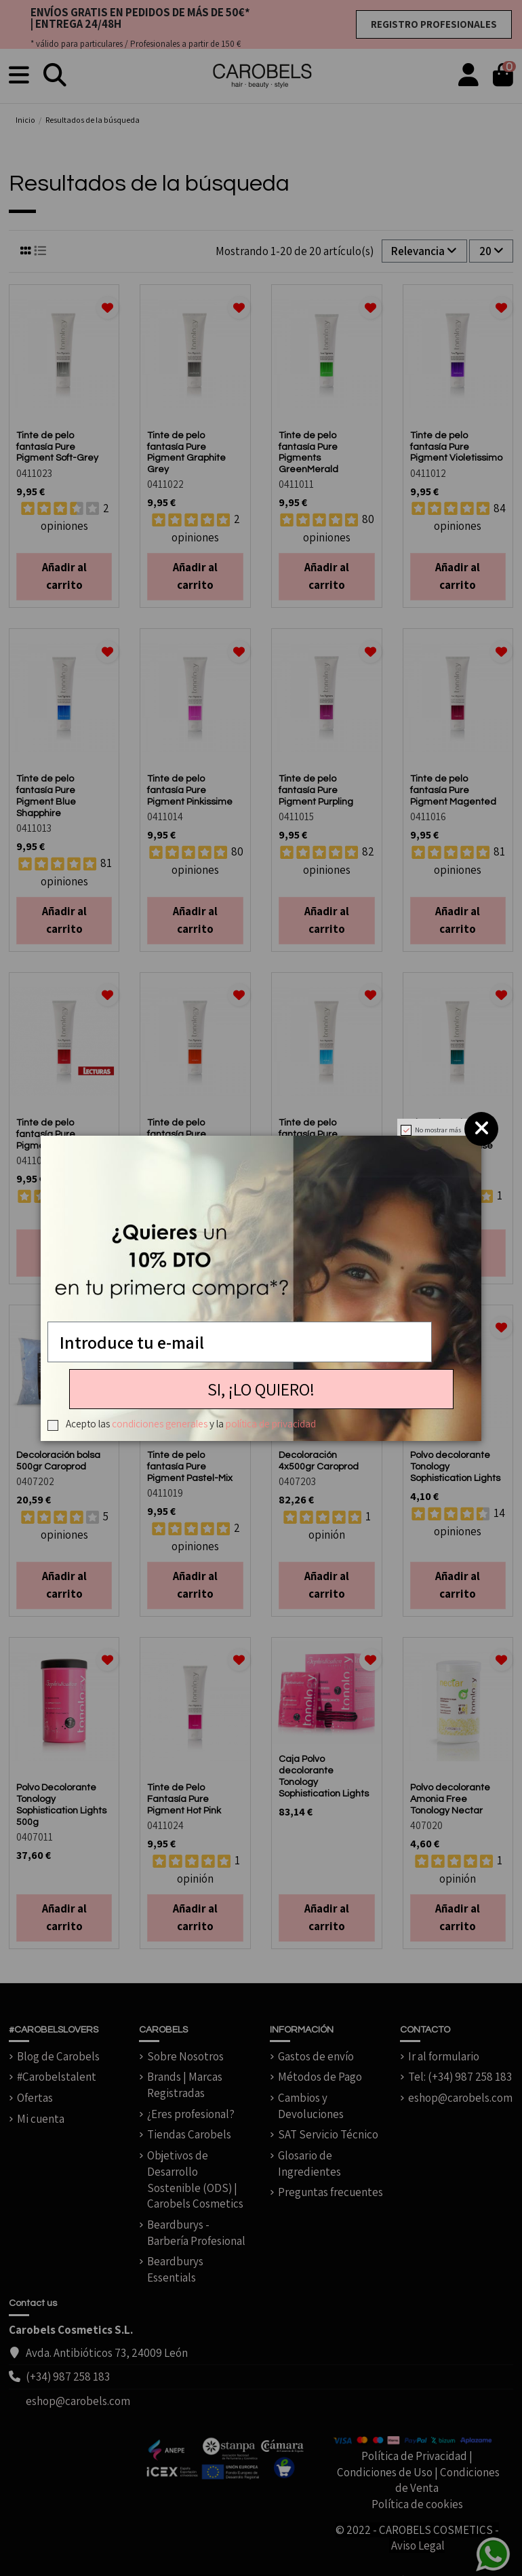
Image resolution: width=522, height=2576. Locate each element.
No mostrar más (438, 1130)
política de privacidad (271, 1423)
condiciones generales (159, 1423)
